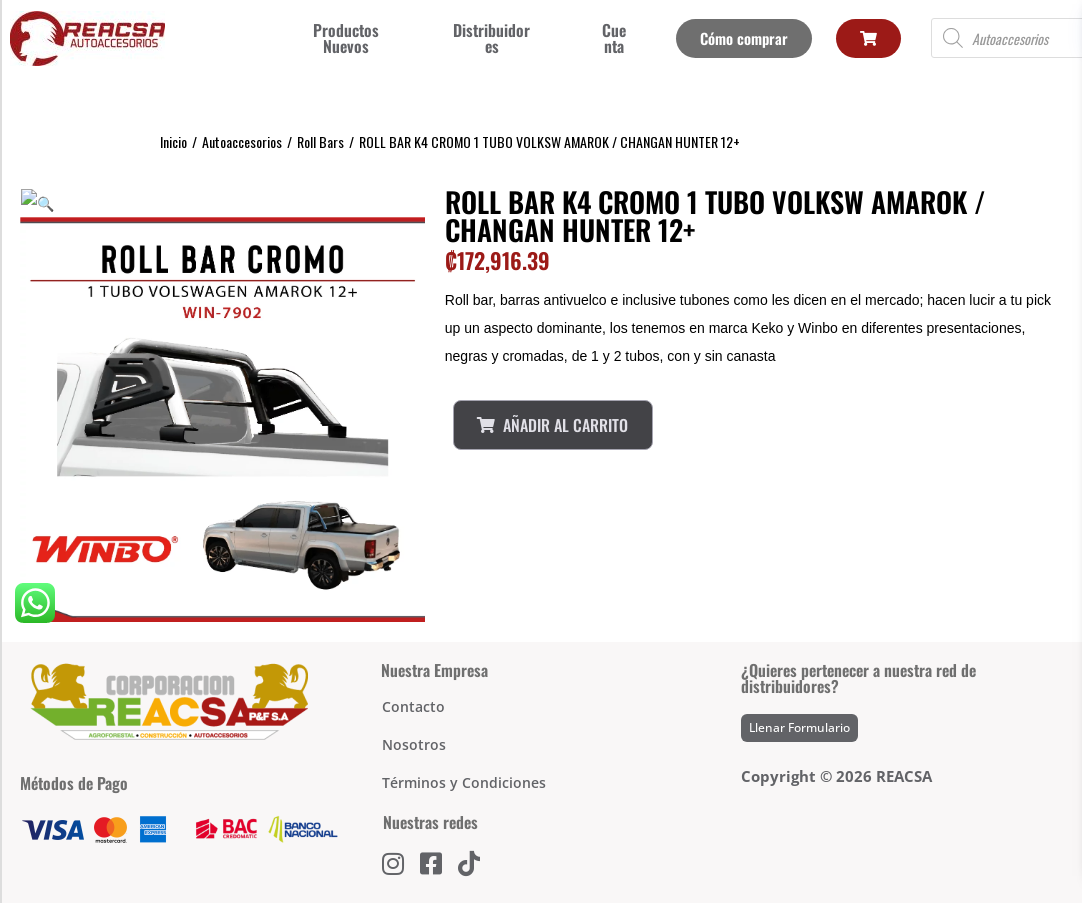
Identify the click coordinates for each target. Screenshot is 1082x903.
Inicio (173, 141)
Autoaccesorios (242, 141)
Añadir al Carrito (552, 425)
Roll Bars (320, 141)
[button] (28, 201)
